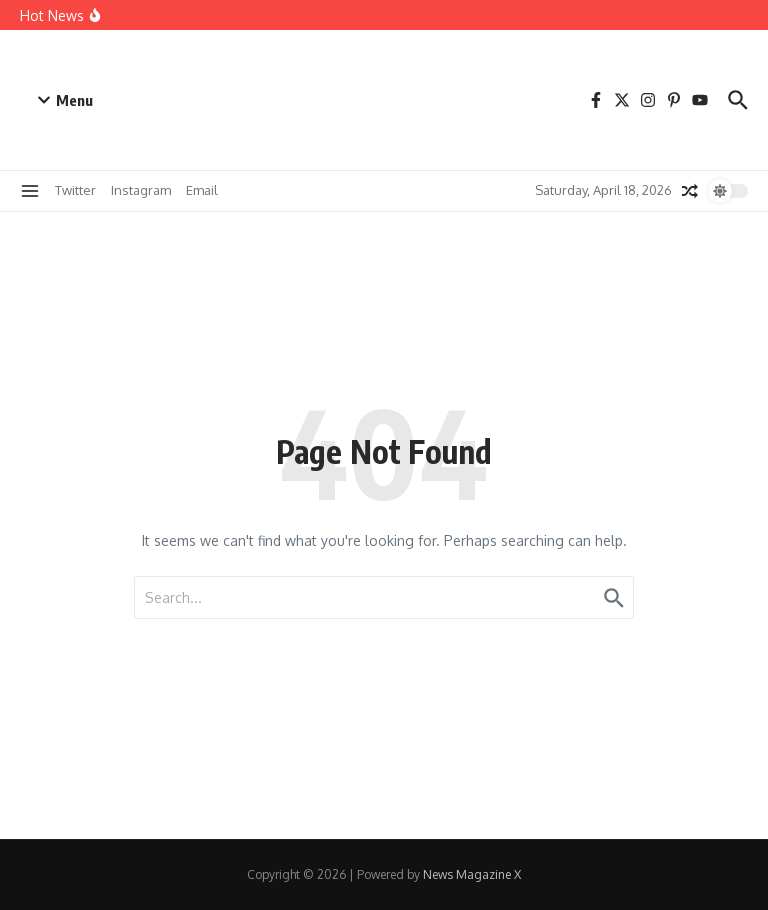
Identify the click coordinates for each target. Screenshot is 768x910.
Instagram (141, 190)
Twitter (75, 190)
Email (202, 190)
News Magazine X (472, 874)
